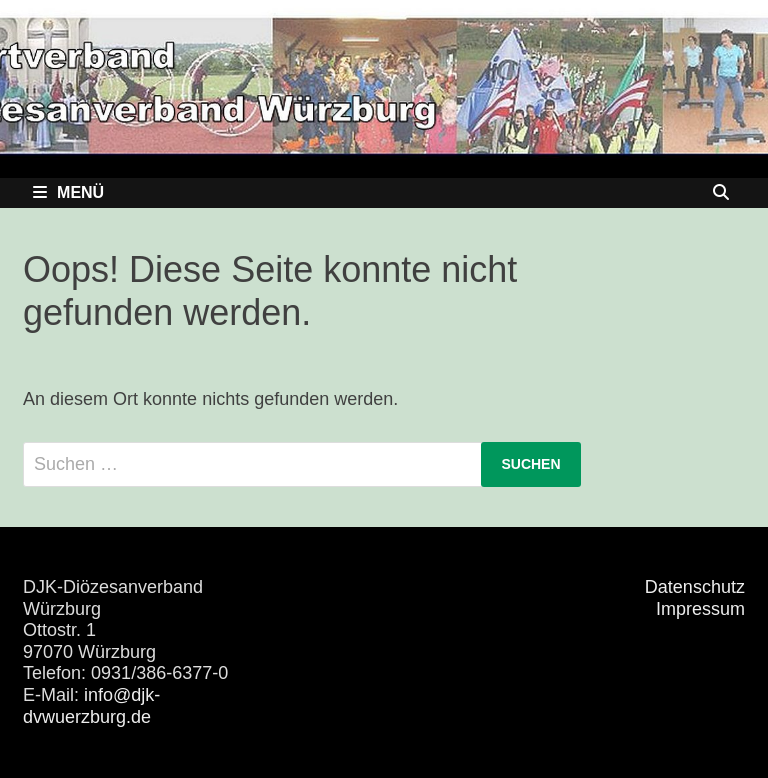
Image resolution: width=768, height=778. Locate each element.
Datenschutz (695, 587)
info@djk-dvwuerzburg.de (91, 706)
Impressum (700, 609)
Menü (68, 192)
